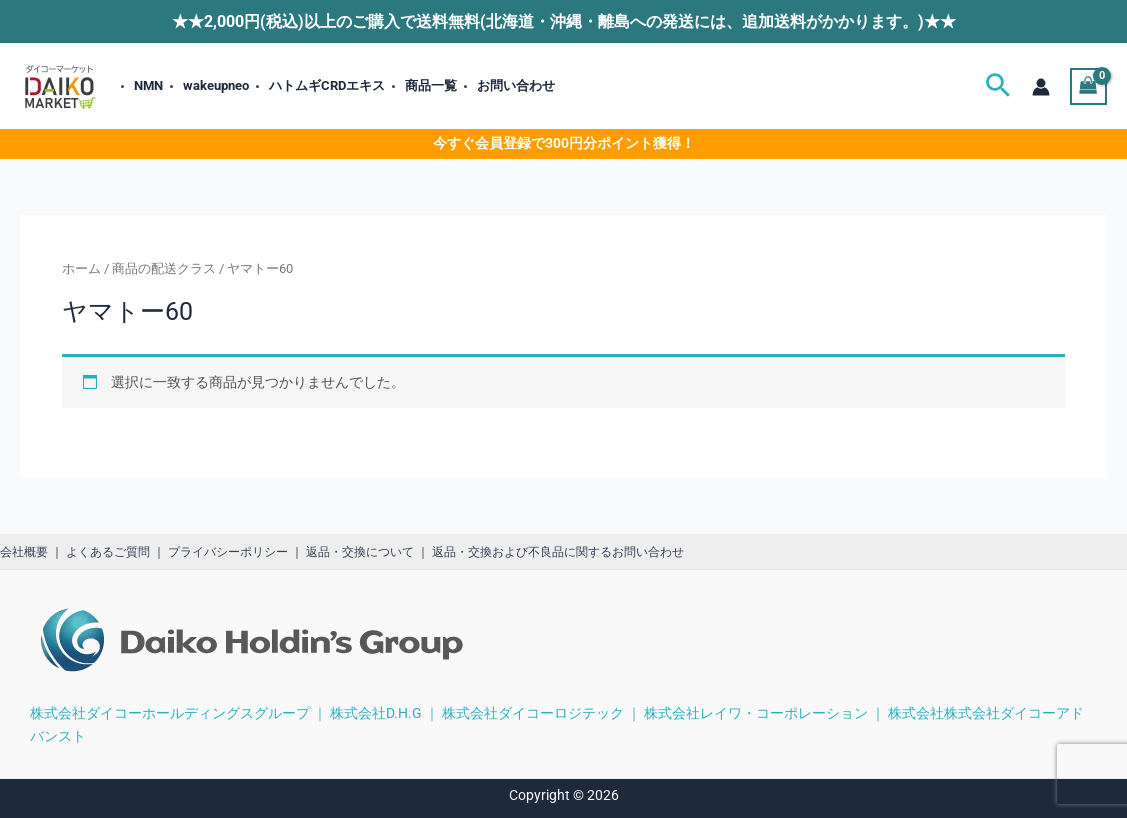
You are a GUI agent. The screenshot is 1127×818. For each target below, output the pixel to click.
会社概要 (24, 552)
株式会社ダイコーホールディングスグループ (170, 712)
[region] (867, 649)
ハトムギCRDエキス (327, 85)
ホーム (81, 268)
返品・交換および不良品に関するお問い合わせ (558, 552)
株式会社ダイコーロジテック (533, 712)
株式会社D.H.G (376, 712)
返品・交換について (360, 552)
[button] (998, 86)
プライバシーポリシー (228, 552)
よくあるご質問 (108, 552)
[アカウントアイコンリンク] (1041, 87)
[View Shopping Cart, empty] (1088, 86)
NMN (148, 85)
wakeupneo (216, 85)
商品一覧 (431, 85)
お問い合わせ (516, 85)
